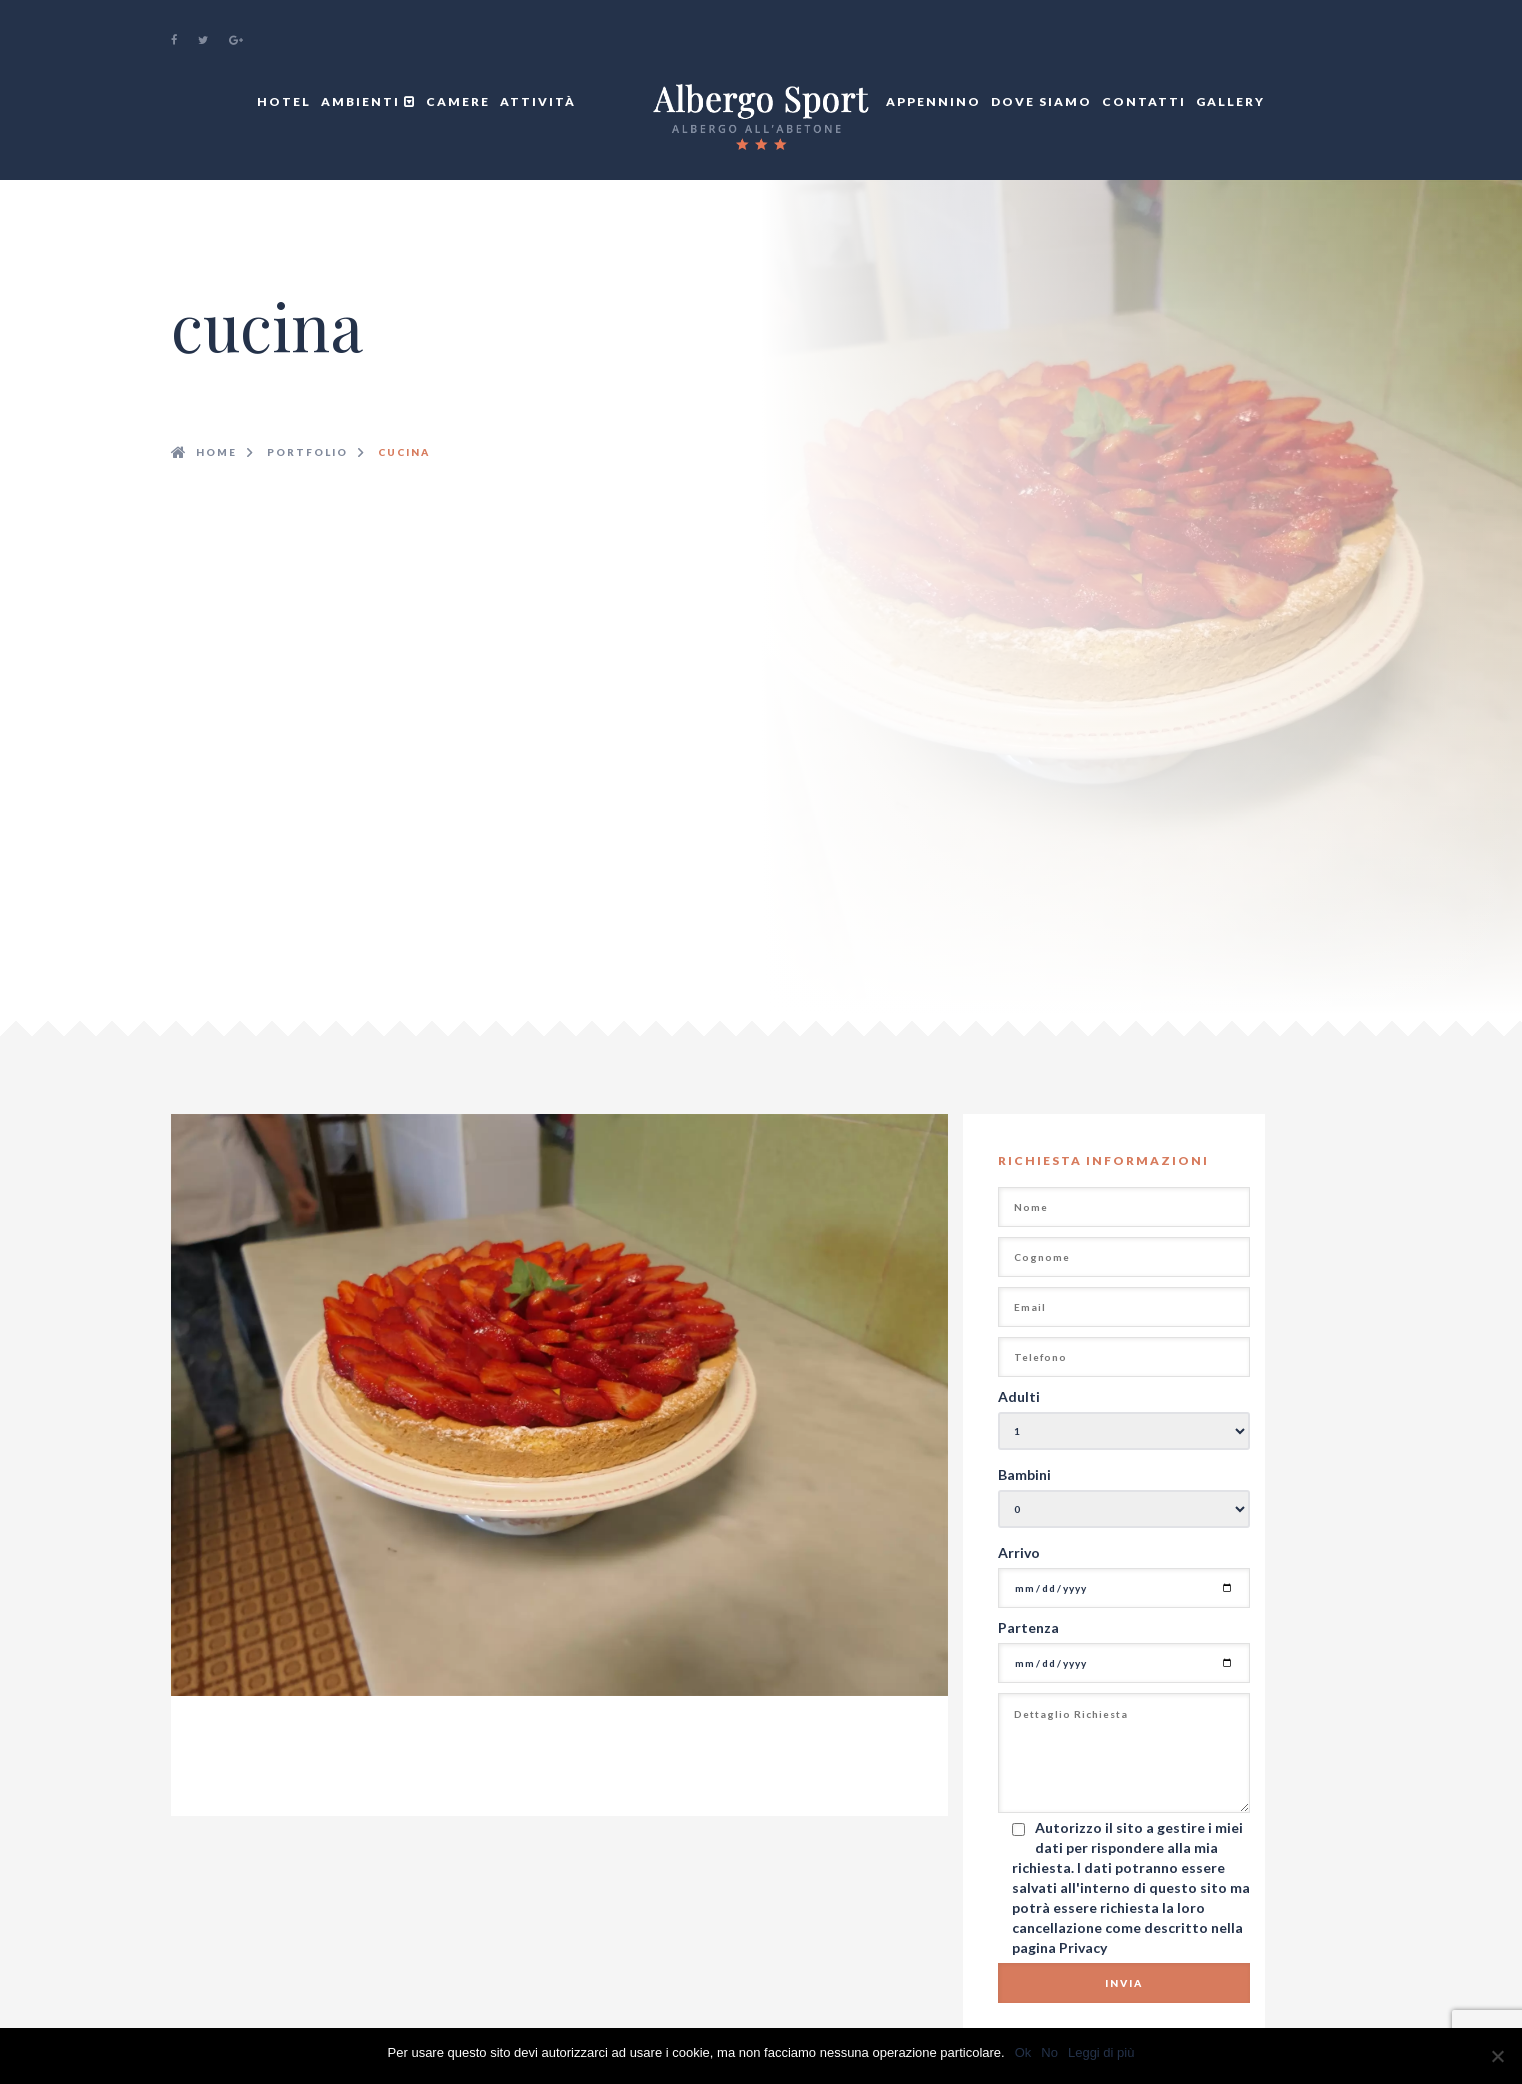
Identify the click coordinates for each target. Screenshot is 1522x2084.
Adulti (1019, 1396)
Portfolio (307, 452)
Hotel (284, 101)
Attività (538, 101)
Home (216, 452)
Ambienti (368, 101)
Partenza (1028, 1627)
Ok (1023, 2052)
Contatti (1144, 101)
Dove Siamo (1041, 101)
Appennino (933, 101)
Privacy (1083, 1947)
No (1049, 2052)
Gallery (1230, 101)
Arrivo (1019, 1552)
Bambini (1024, 1474)
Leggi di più (1101, 2052)
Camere (458, 101)
